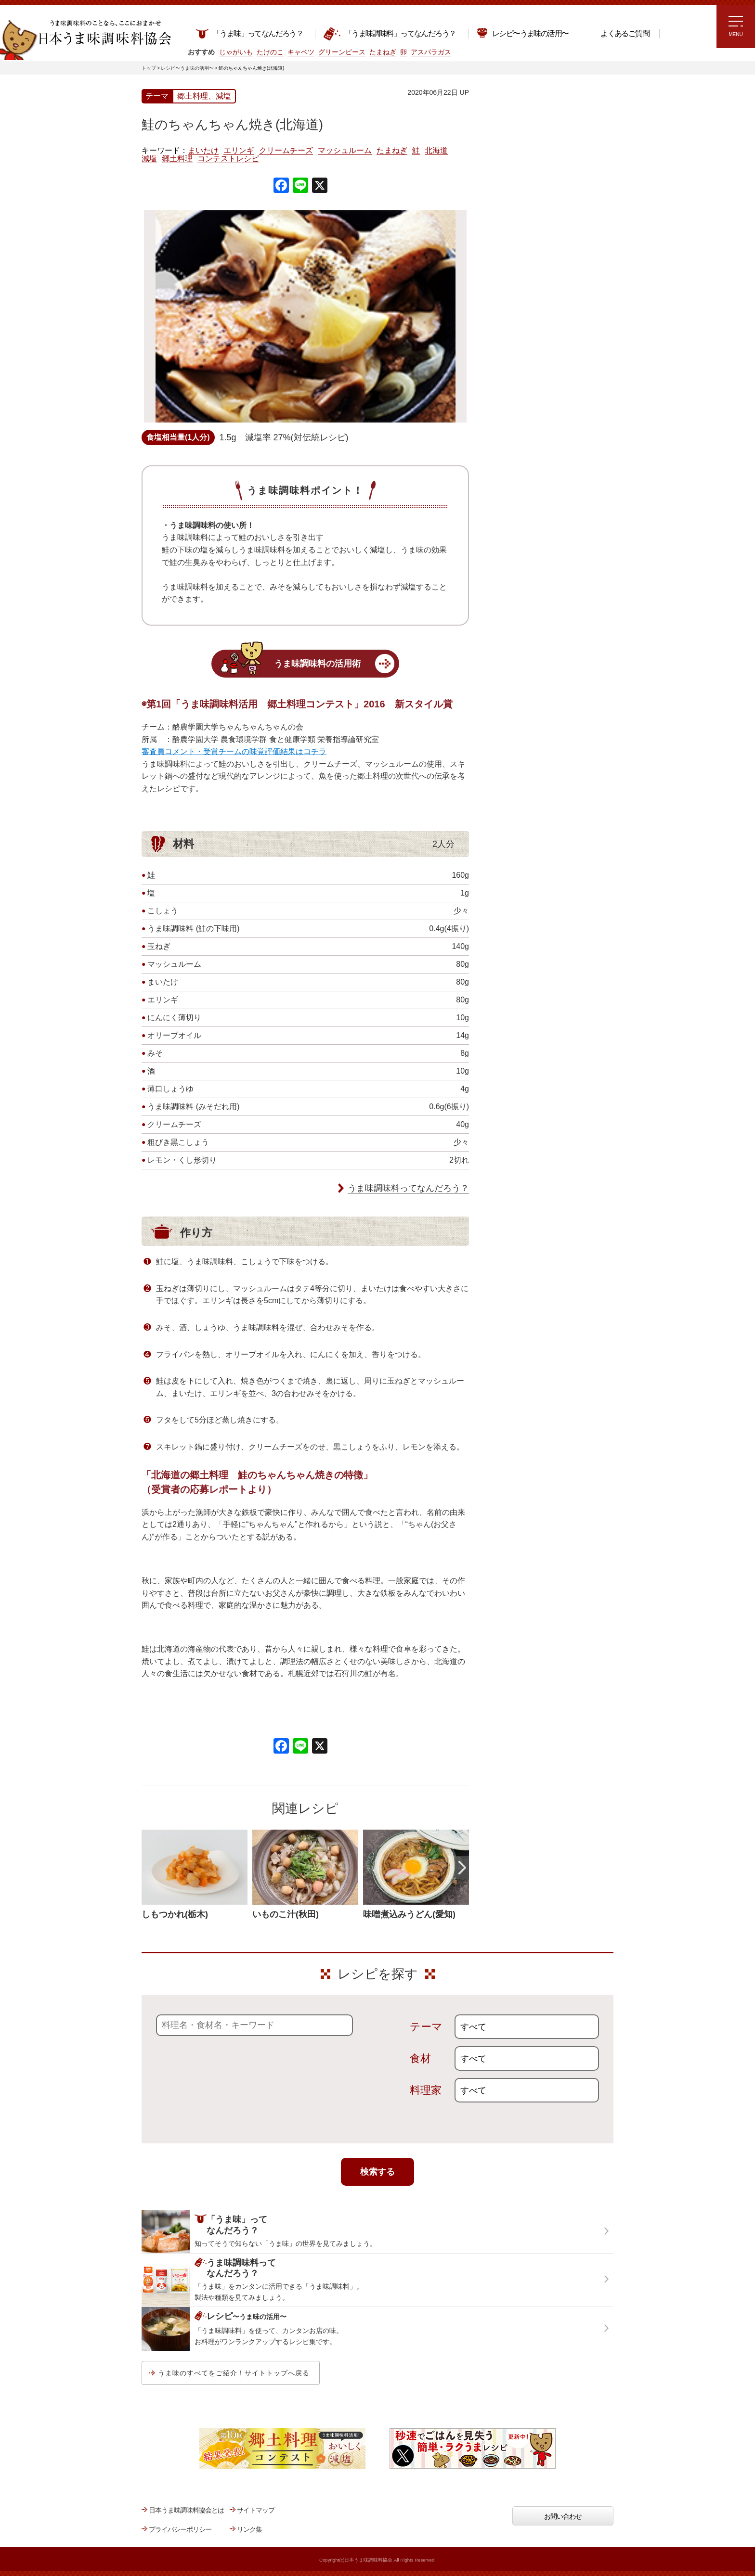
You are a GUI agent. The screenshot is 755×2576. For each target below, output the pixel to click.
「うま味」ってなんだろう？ (249, 32)
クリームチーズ (286, 150)
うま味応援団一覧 (511, 348)
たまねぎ (392, 150)
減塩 (149, 159)
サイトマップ (255, 2510)
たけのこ (270, 52)
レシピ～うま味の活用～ (528, 108)
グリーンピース (341, 52)
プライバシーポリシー (180, 2529)
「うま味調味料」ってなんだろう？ (389, 33)
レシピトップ (504, 133)
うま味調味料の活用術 (317, 663)
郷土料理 (177, 159)
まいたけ (203, 150)
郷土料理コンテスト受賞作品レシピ (536, 324)
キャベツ (300, 52)
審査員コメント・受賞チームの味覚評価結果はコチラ (234, 751)
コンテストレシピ (228, 159)
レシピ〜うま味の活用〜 (522, 32)
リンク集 (249, 2529)
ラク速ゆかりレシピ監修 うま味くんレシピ (520, 207)
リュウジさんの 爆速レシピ (524, 234)
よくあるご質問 (618, 33)
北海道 (436, 150)
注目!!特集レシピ (509, 177)
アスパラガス (431, 52)
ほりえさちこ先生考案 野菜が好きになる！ (517, 296)
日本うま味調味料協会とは (186, 2510)
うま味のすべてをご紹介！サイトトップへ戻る (234, 2373)
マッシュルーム (345, 150)
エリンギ (238, 150)
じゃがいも (236, 52)
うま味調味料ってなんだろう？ (408, 1188)
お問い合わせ (563, 2516)
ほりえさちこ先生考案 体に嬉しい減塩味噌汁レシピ (526, 263)
